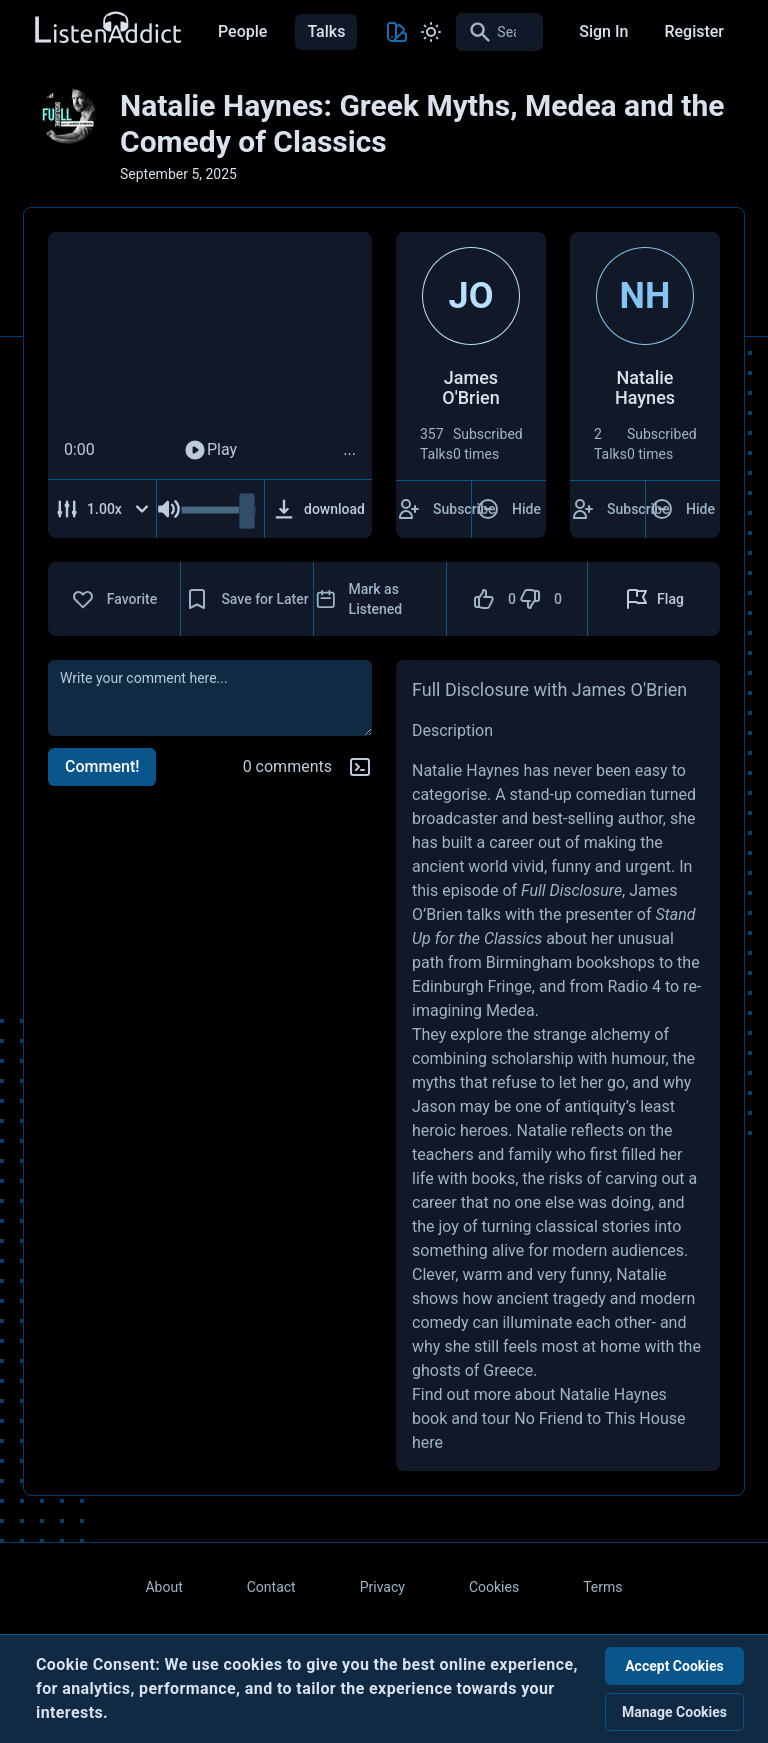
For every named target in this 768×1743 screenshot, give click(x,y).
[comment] (210, 698)
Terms (602, 1587)
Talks (326, 31)
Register (694, 31)
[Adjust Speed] (102, 509)
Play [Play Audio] (210, 450)
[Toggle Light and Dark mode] (431, 32)
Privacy (382, 1587)
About (163, 1587)
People (242, 31)
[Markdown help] (360, 767)
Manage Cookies (674, 1712)
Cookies (494, 1587)
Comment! (102, 766)
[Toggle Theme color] (397, 32)
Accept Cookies (674, 1666)
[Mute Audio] (169, 509)
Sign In (603, 31)
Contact (271, 1587)
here (427, 1442)
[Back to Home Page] (107, 28)
